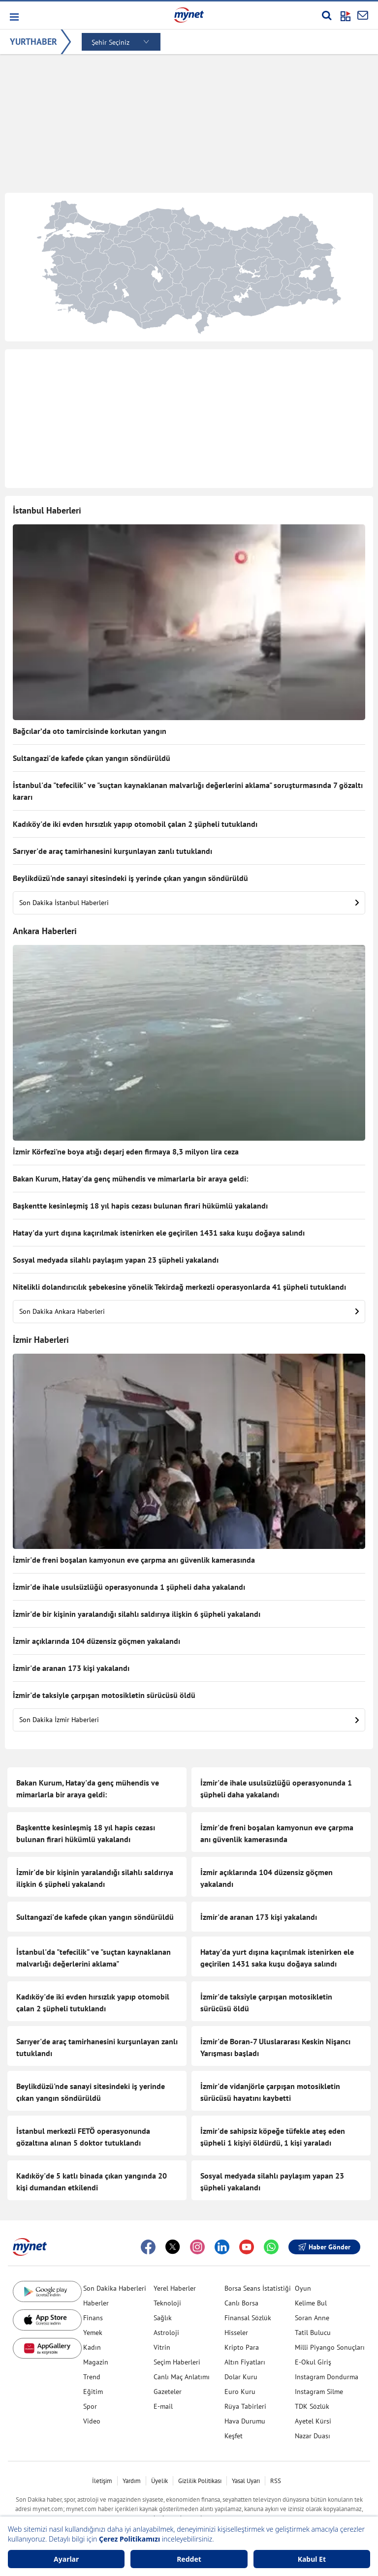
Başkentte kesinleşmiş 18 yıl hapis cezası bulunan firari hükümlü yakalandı (140, 1206)
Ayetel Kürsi (313, 2421)
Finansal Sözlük (247, 2317)
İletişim (102, 2481)
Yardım (132, 2481)
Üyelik (159, 2481)
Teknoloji (167, 2303)
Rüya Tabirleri (245, 2406)
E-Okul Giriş (313, 2362)
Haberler (96, 2303)
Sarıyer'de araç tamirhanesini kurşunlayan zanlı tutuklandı (112, 851)
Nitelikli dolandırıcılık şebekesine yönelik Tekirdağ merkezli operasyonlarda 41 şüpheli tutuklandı (179, 1287)
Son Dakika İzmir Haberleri (189, 1719)
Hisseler (236, 2332)
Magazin (95, 2362)
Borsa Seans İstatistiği (257, 2288)
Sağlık (163, 2317)
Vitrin (162, 2347)
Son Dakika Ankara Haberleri (189, 1311)
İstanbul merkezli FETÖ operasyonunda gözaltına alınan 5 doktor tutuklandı (83, 2137)
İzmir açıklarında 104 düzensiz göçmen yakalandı (96, 1641)
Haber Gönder (324, 2247)
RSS (275, 2481)
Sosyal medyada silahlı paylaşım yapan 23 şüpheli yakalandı (116, 1260)
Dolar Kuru (240, 2376)
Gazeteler (168, 2391)
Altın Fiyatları (244, 2362)
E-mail (163, 2406)
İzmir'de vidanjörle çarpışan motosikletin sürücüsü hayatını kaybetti (270, 2092)
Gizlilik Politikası (199, 2481)
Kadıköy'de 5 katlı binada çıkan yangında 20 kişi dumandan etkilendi (91, 2181)
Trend (91, 2376)
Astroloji (166, 2332)
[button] (13, 17)
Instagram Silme (319, 2391)
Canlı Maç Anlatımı (182, 2376)
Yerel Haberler (175, 2288)
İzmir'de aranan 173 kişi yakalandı (71, 1668)
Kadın (92, 2347)
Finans (93, 2317)
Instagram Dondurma (326, 2376)
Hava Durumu (244, 2421)
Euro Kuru (239, 2391)
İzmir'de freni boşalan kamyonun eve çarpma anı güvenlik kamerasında (134, 1560)
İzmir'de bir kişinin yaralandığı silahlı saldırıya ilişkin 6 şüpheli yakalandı (136, 1614)
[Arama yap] (326, 15)
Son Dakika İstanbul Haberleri (189, 902)
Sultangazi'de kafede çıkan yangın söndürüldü (91, 758)
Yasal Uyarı (246, 2481)
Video (91, 2421)
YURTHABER (33, 41)
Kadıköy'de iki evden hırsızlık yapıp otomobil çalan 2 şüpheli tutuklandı (135, 824)
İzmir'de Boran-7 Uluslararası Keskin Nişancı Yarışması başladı (275, 2047)
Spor (90, 2406)
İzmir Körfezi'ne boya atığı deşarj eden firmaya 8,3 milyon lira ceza (126, 1151)
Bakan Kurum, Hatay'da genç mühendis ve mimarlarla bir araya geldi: (130, 1178)
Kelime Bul (311, 2303)
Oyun (303, 2288)
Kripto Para (241, 2347)
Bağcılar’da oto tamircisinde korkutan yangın (89, 731)
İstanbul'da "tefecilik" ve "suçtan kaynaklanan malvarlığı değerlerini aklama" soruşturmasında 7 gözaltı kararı (188, 791)
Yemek (92, 2332)
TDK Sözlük (312, 2406)
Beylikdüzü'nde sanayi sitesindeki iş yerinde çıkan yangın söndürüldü (130, 878)
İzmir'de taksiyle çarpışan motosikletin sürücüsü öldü (104, 1695)
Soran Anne (312, 2317)
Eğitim (93, 2391)
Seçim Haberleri (177, 2362)
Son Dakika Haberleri (114, 2288)
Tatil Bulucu (313, 2332)
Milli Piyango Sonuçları (330, 2347)
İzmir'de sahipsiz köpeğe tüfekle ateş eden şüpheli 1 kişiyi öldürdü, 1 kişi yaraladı (272, 2137)
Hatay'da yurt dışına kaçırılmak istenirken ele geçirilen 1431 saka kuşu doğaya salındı (159, 1233)
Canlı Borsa (241, 2303)
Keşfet (233, 2435)
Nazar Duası (312, 2435)
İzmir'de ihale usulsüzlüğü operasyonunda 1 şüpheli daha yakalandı (129, 1587)
